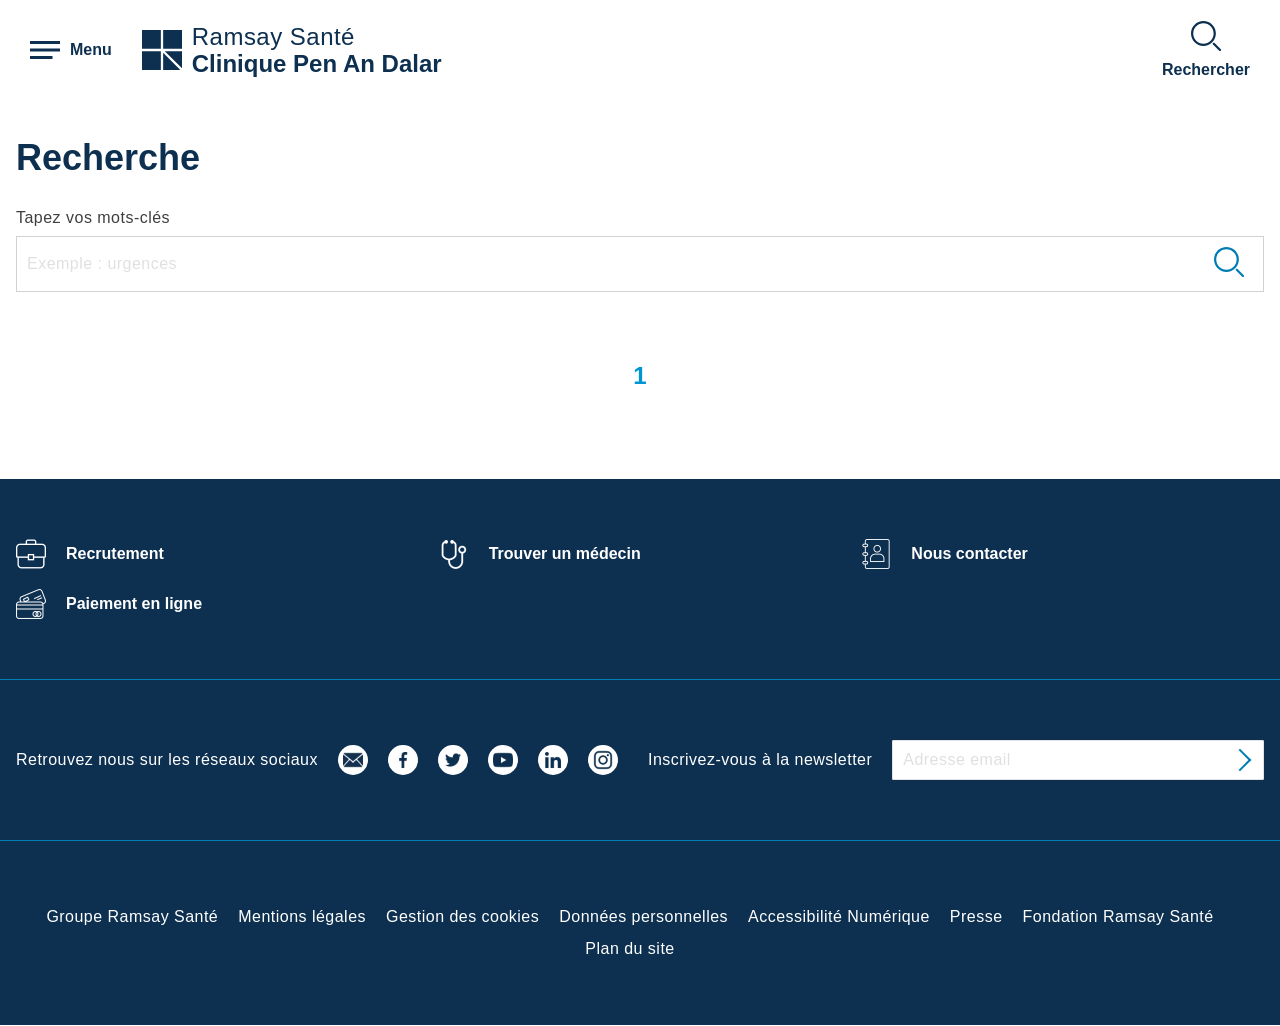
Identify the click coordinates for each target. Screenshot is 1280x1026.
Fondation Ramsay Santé (1118, 916)
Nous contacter (969, 553)
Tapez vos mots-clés (93, 217)
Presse (976, 916)
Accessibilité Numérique (839, 916)
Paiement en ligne (134, 603)
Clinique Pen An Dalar (317, 63)
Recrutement (115, 553)
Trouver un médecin (565, 553)
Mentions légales (302, 916)
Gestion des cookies (462, 916)
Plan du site (629, 948)
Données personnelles (643, 916)
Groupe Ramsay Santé (132, 916)
